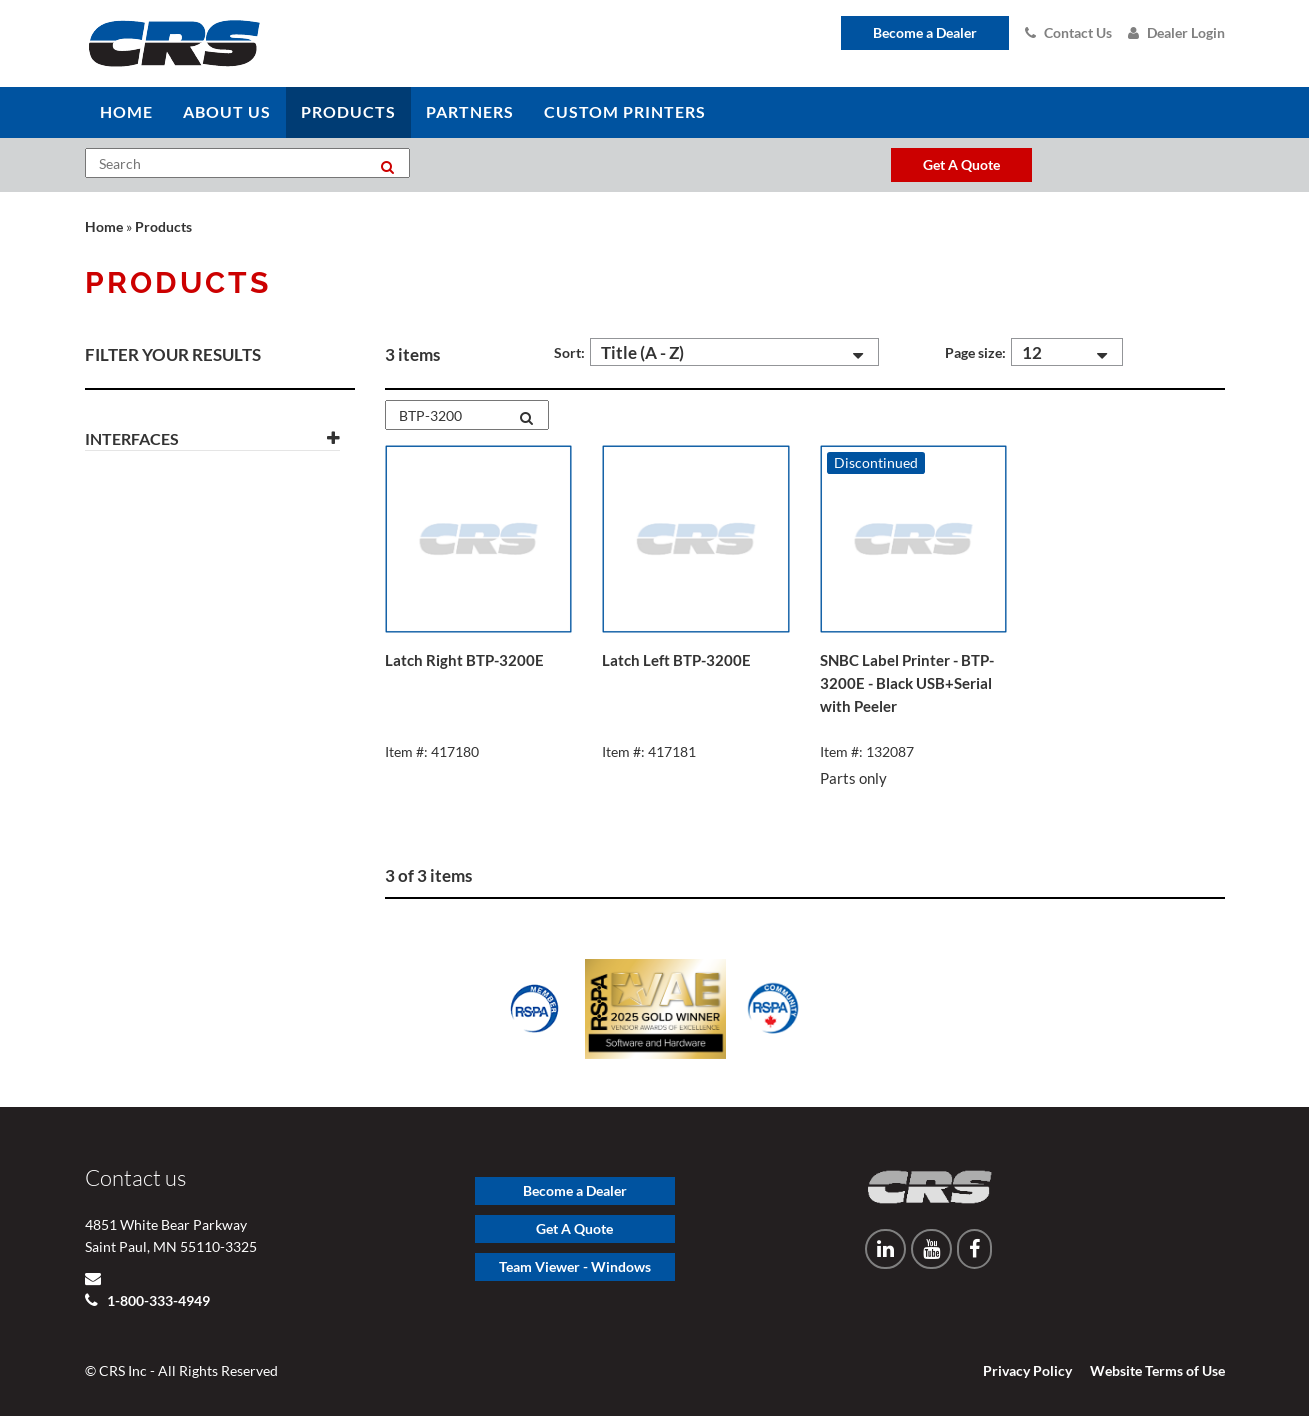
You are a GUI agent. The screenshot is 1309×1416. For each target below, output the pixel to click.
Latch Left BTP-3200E (676, 660)
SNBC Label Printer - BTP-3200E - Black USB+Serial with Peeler (907, 683)
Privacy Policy (1027, 1370)
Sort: (569, 352)
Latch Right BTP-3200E (464, 660)
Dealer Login (1176, 32)
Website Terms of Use (1157, 1370)
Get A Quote (574, 1228)
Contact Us (1068, 32)
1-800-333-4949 (157, 1300)
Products (163, 226)
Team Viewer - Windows (575, 1266)
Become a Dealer (925, 32)
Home (104, 226)
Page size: (975, 352)
